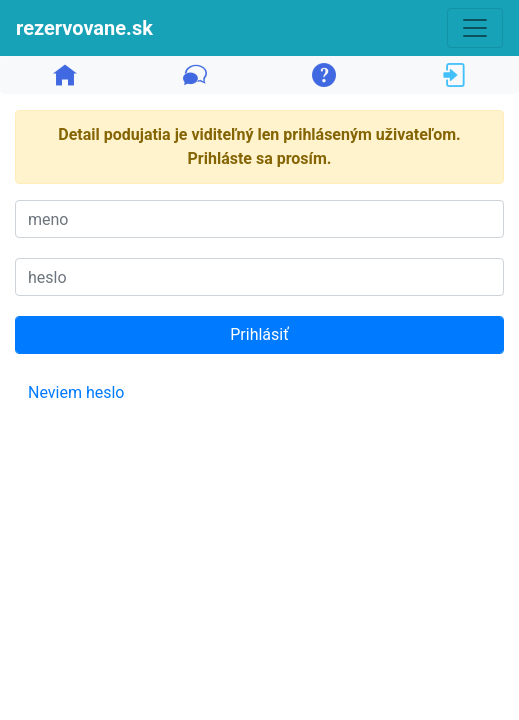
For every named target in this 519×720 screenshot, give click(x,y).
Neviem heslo (76, 392)
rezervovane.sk (84, 28)
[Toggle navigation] (475, 28)
